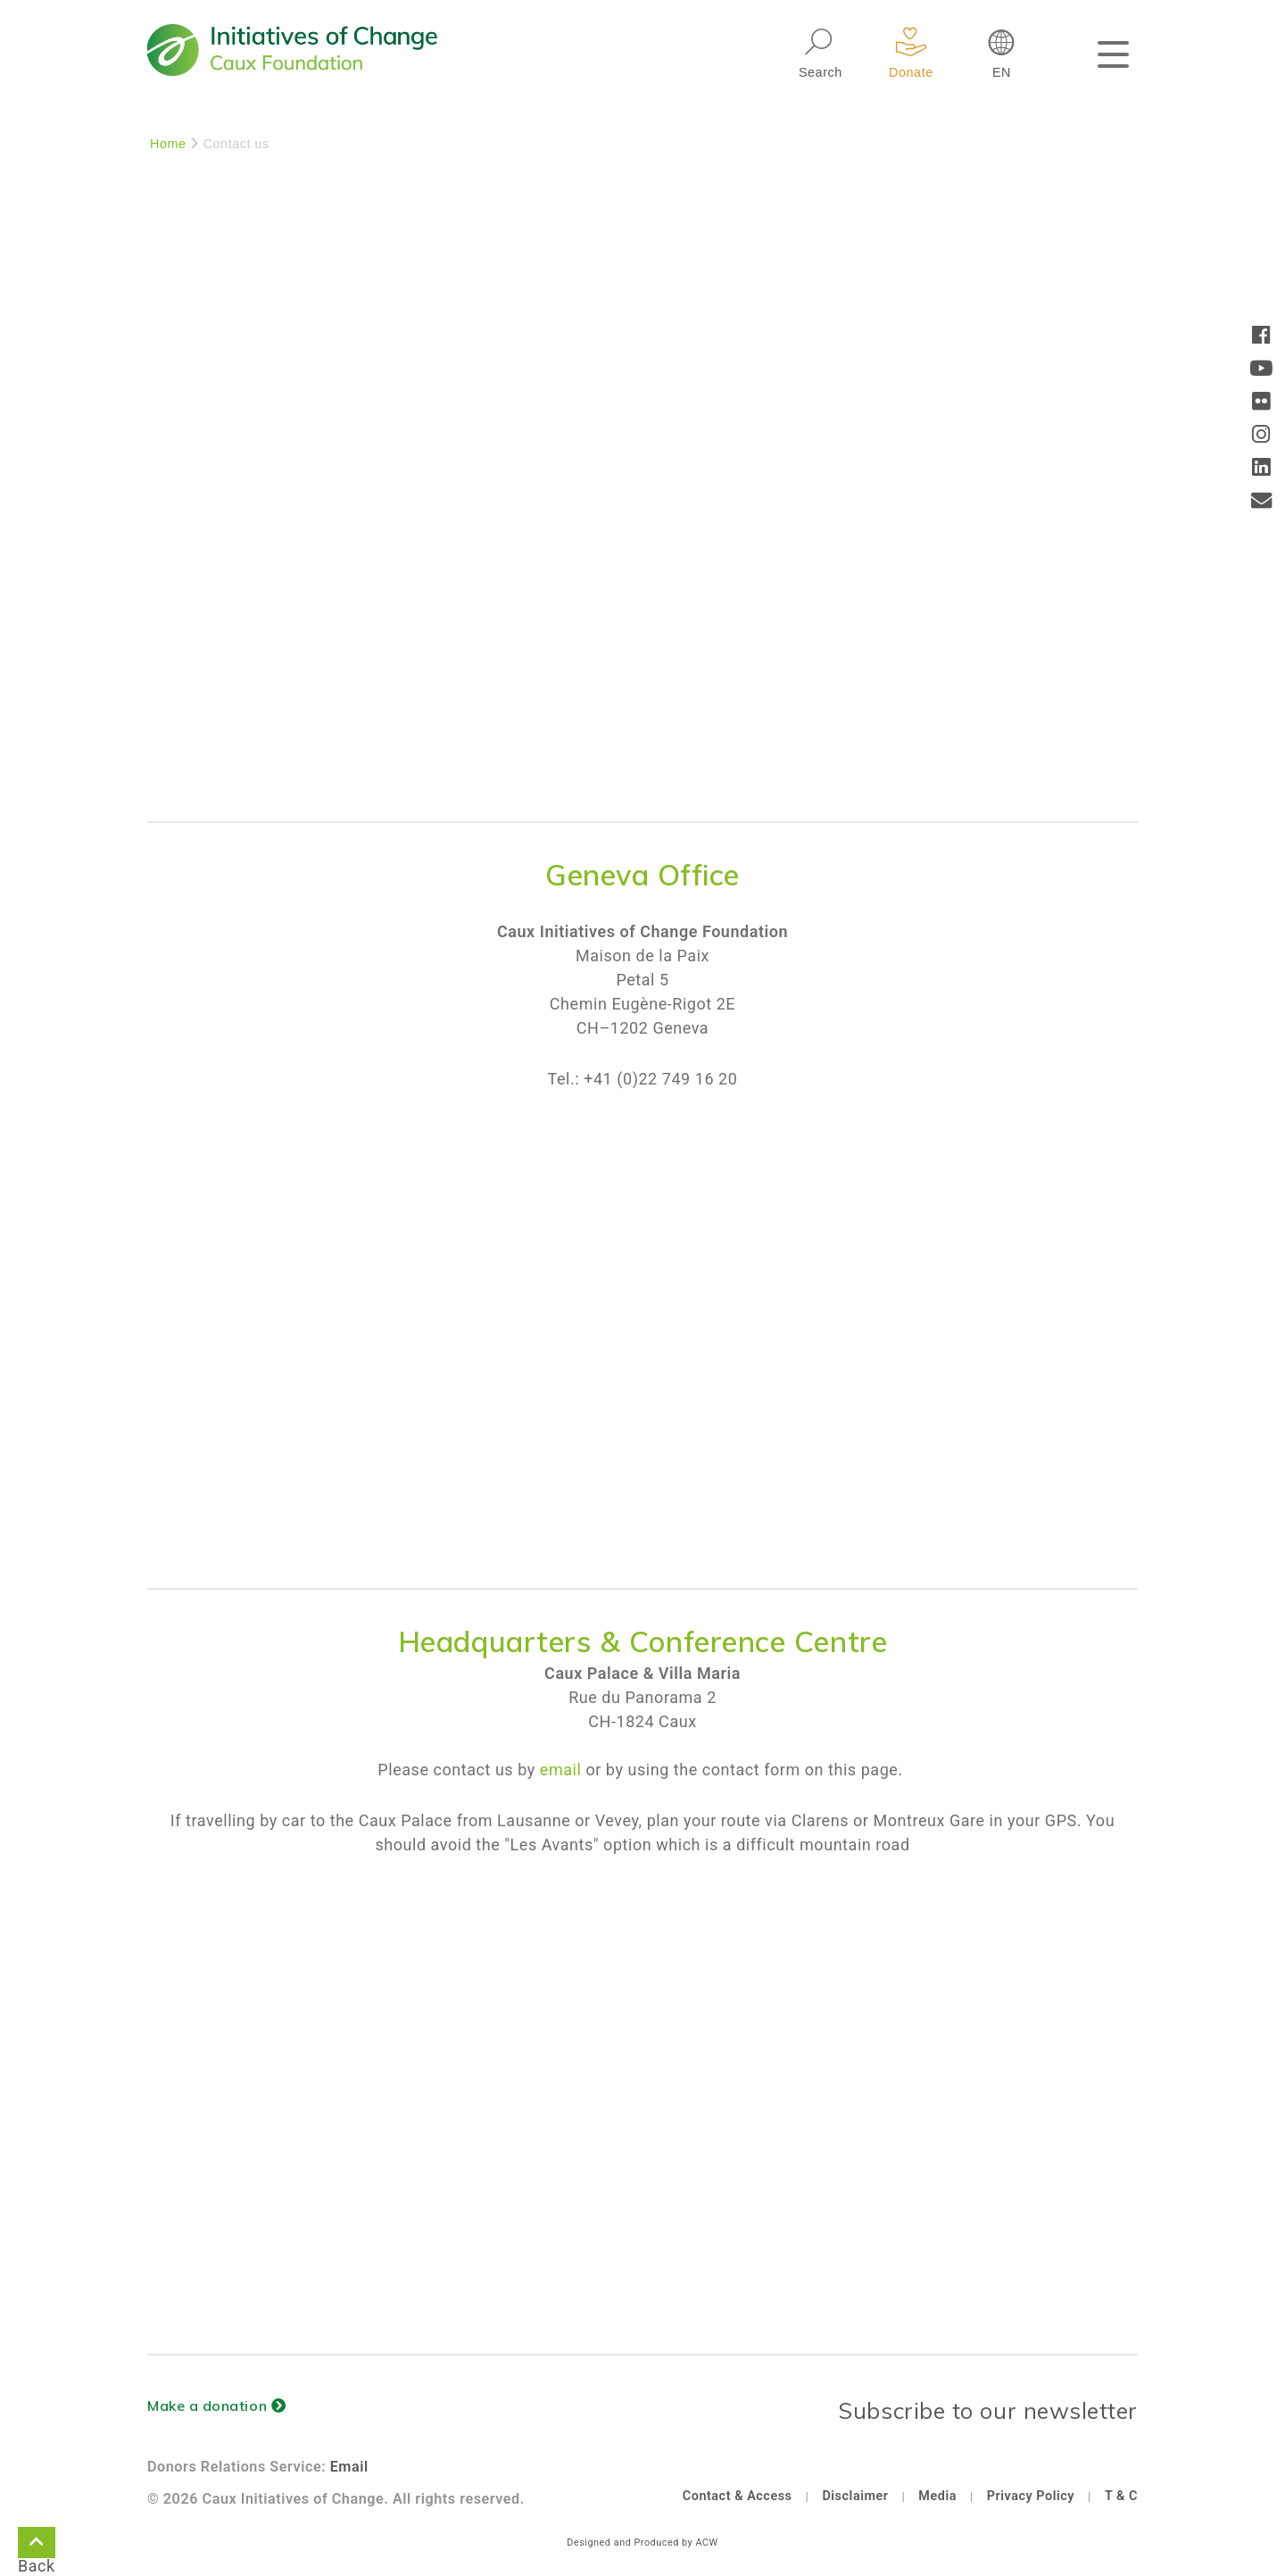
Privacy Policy (1030, 2496)
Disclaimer (855, 2496)
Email (349, 2466)
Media (937, 2496)
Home (168, 144)
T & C (1121, 2496)
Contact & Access (737, 2496)
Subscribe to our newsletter (988, 2410)
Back (36, 2545)
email (560, 1769)
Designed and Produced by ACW (642, 2542)
